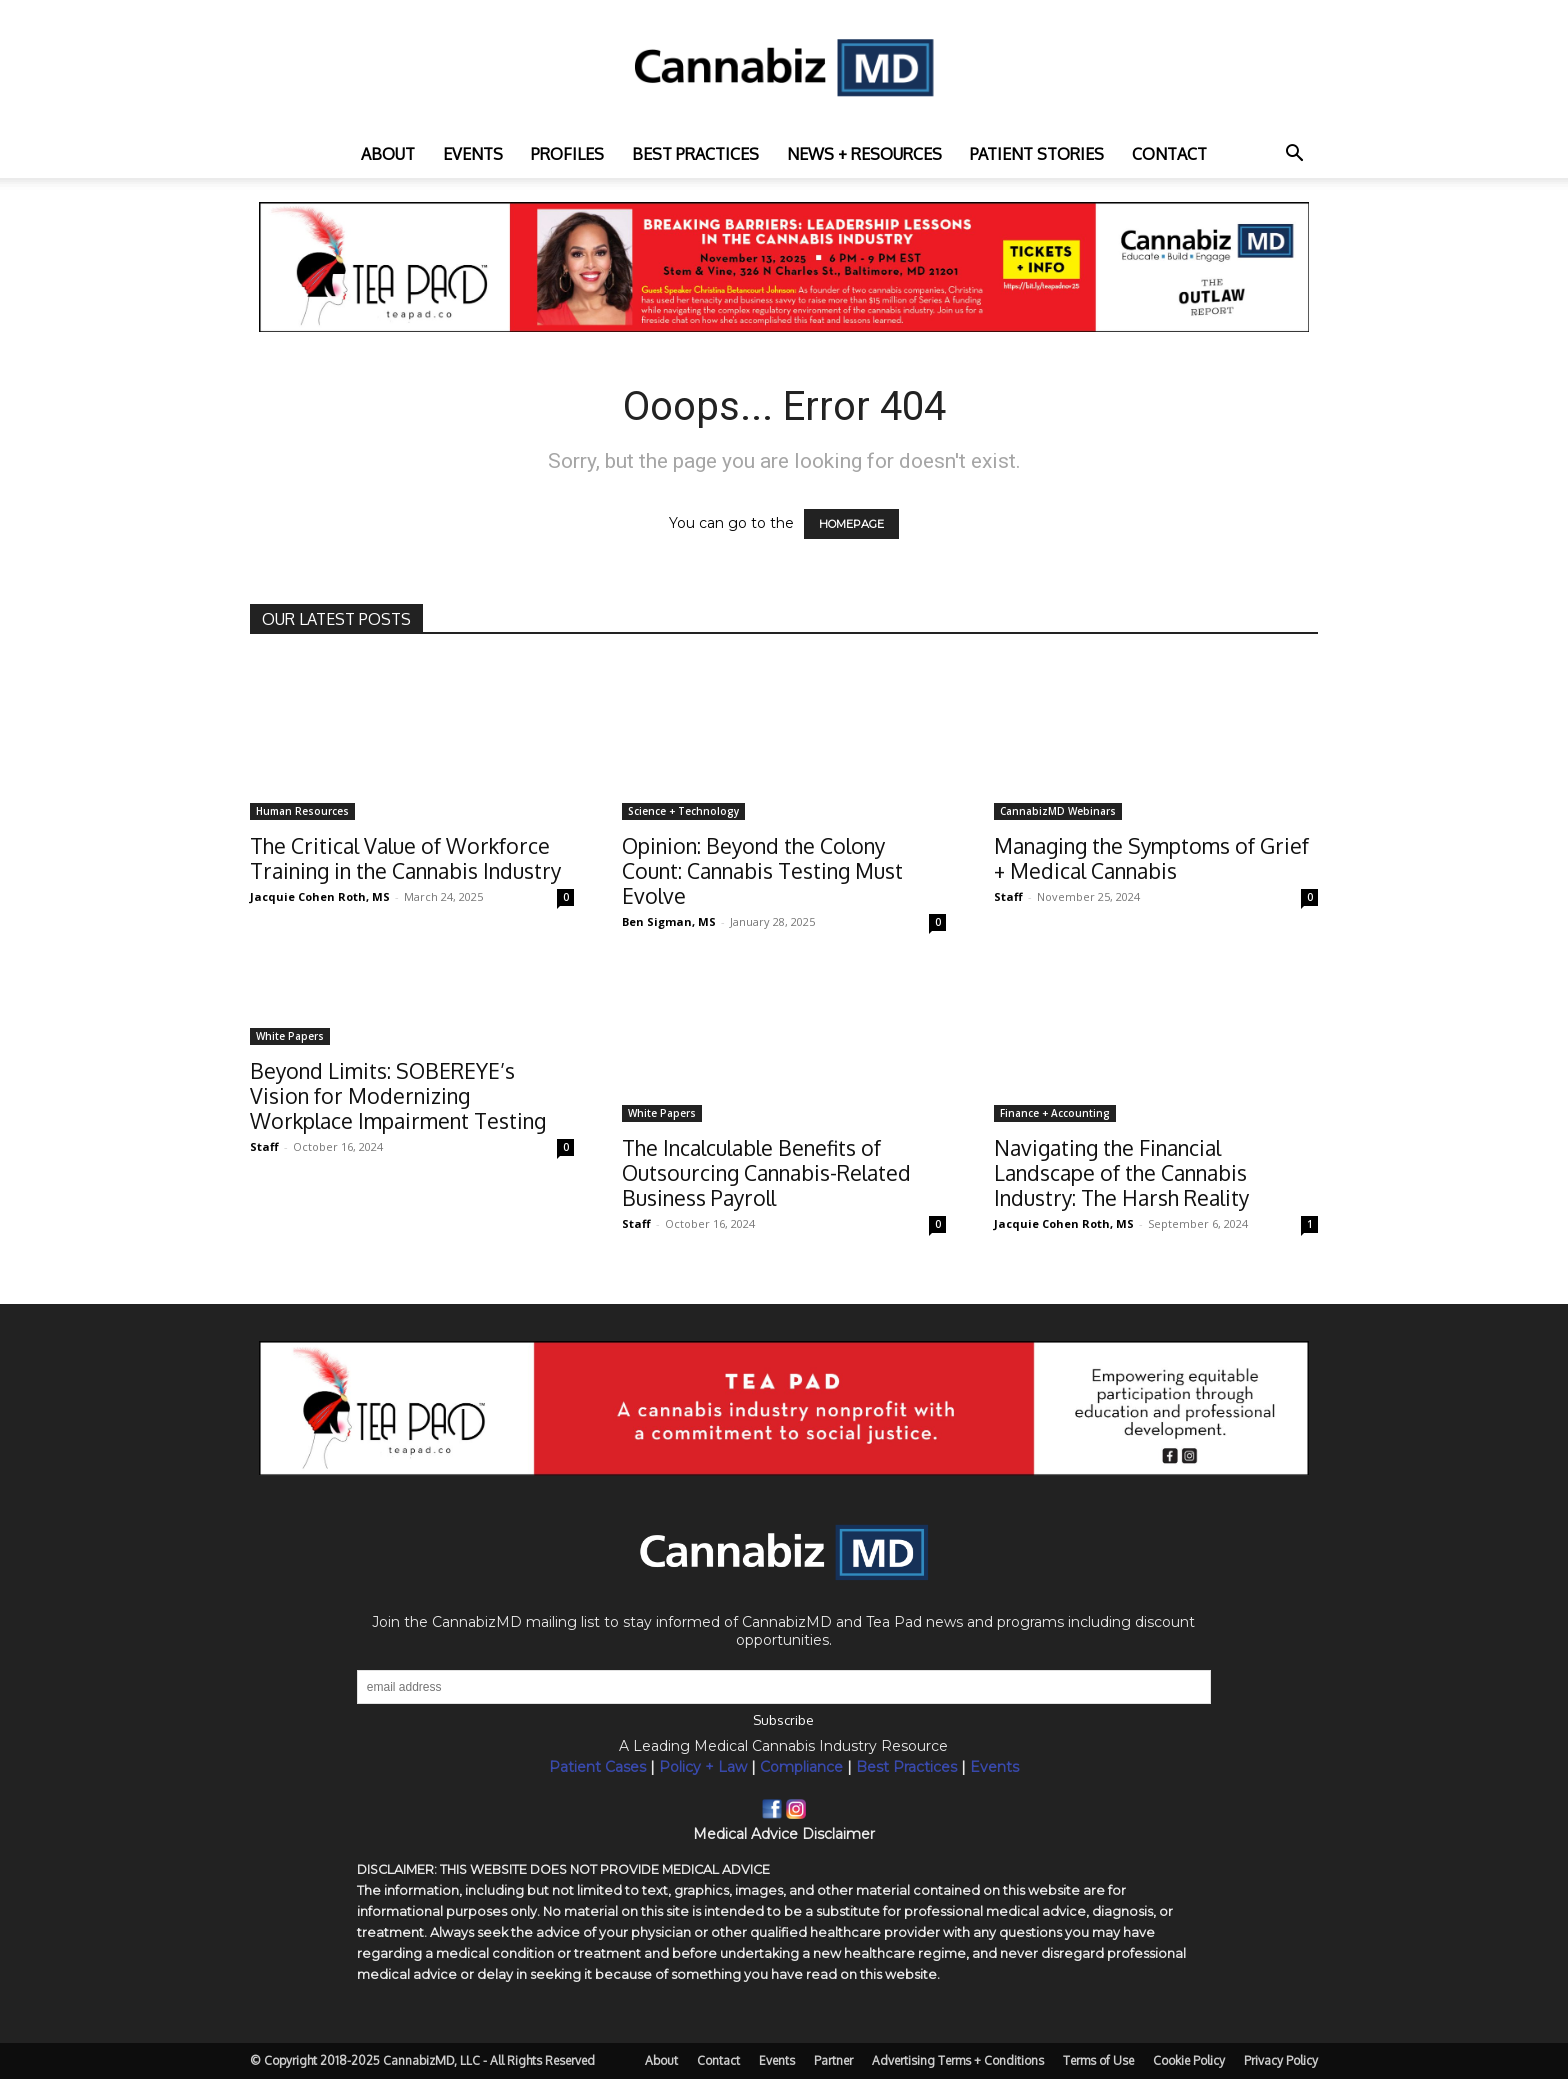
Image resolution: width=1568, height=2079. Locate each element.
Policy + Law (703, 1767)
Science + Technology (683, 811)
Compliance (801, 1767)
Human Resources (302, 811)
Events (473, 154)
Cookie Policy (1189, 2060)
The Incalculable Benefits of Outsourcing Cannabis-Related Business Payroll (766, 1172)
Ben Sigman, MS (669, 921)
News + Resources (864, 154)
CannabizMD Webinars (1058, 811)
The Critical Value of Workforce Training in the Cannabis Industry (405, 858)
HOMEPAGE (851, 524)
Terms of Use (1098, 2060)
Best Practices (906, 1767)
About (388, 154)
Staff (1008, 896)
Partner (833, 2060)
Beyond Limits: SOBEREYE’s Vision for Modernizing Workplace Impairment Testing (398, 1095)
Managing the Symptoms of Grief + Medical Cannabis (1151, 858)
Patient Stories (1037, 154)
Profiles (567, 154)
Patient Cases (597, 1767)
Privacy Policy (1281, 2060)
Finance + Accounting (1055, 1113)
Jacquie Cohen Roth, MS (320, 896)
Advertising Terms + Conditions (958, 2060)
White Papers (290, 1036)
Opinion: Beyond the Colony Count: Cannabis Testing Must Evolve (762, 870)
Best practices (695, 154)
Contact (1169, 154)
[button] (1294, 155)
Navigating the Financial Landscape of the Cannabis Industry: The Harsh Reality (1121, 1172)
